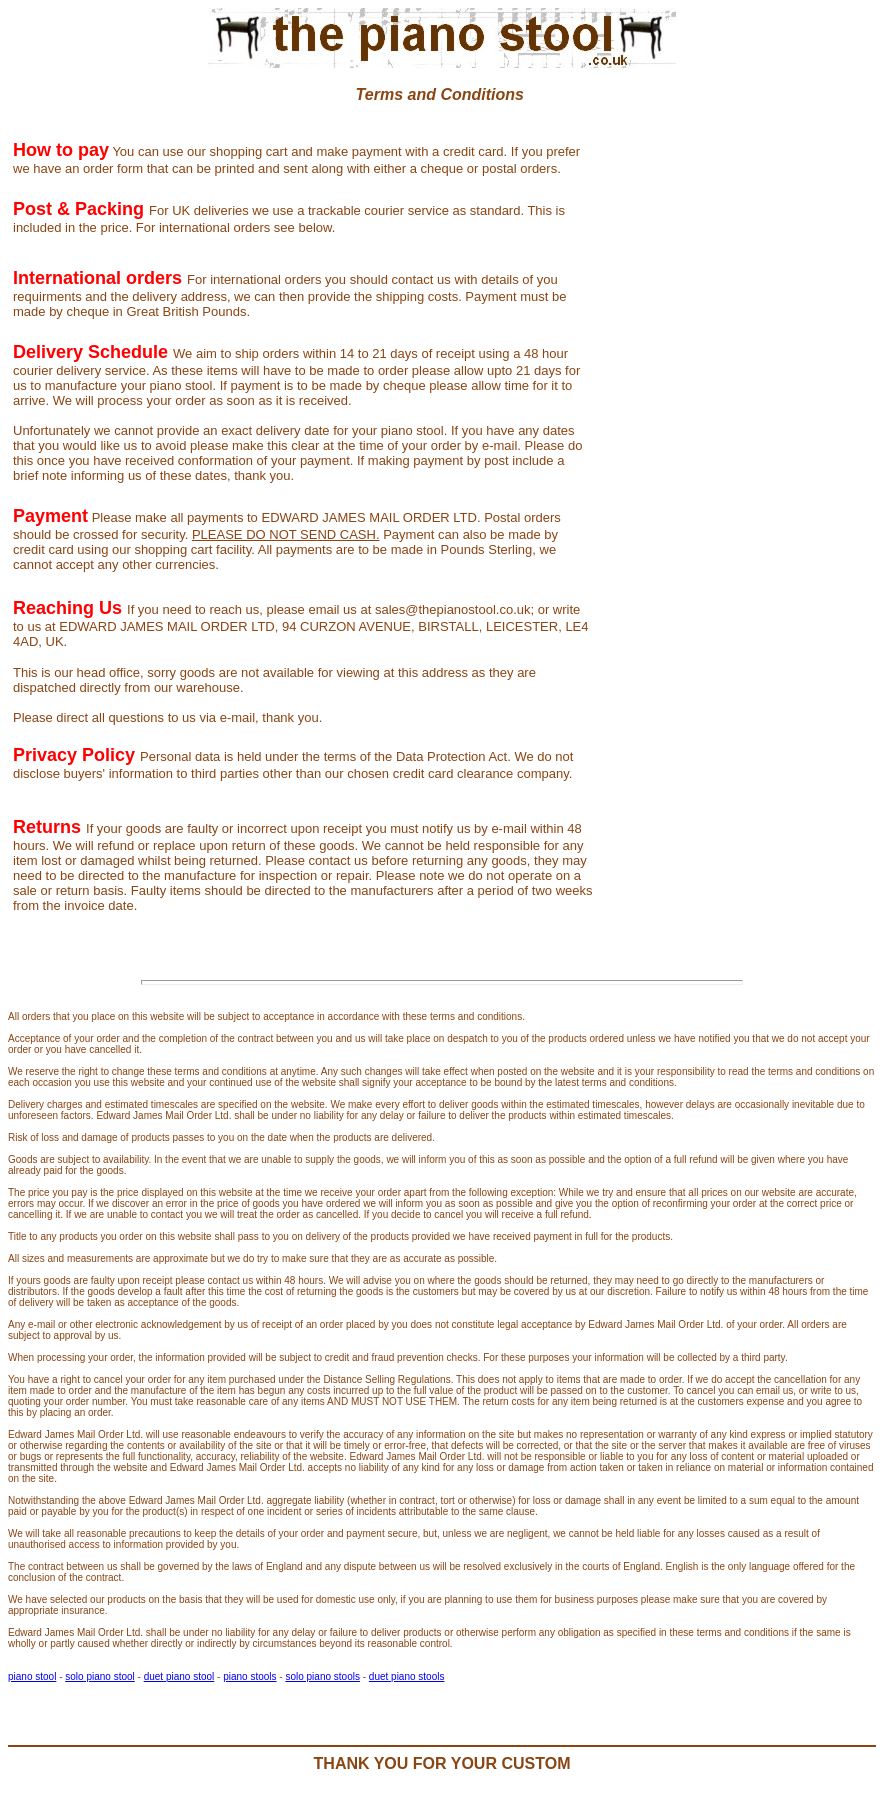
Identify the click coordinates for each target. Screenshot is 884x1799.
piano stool (32, 1676)
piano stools (249, 1676)
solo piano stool (100, 1676)
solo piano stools (322, 1676)
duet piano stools (407, 1676)
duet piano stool (179, 1676)
